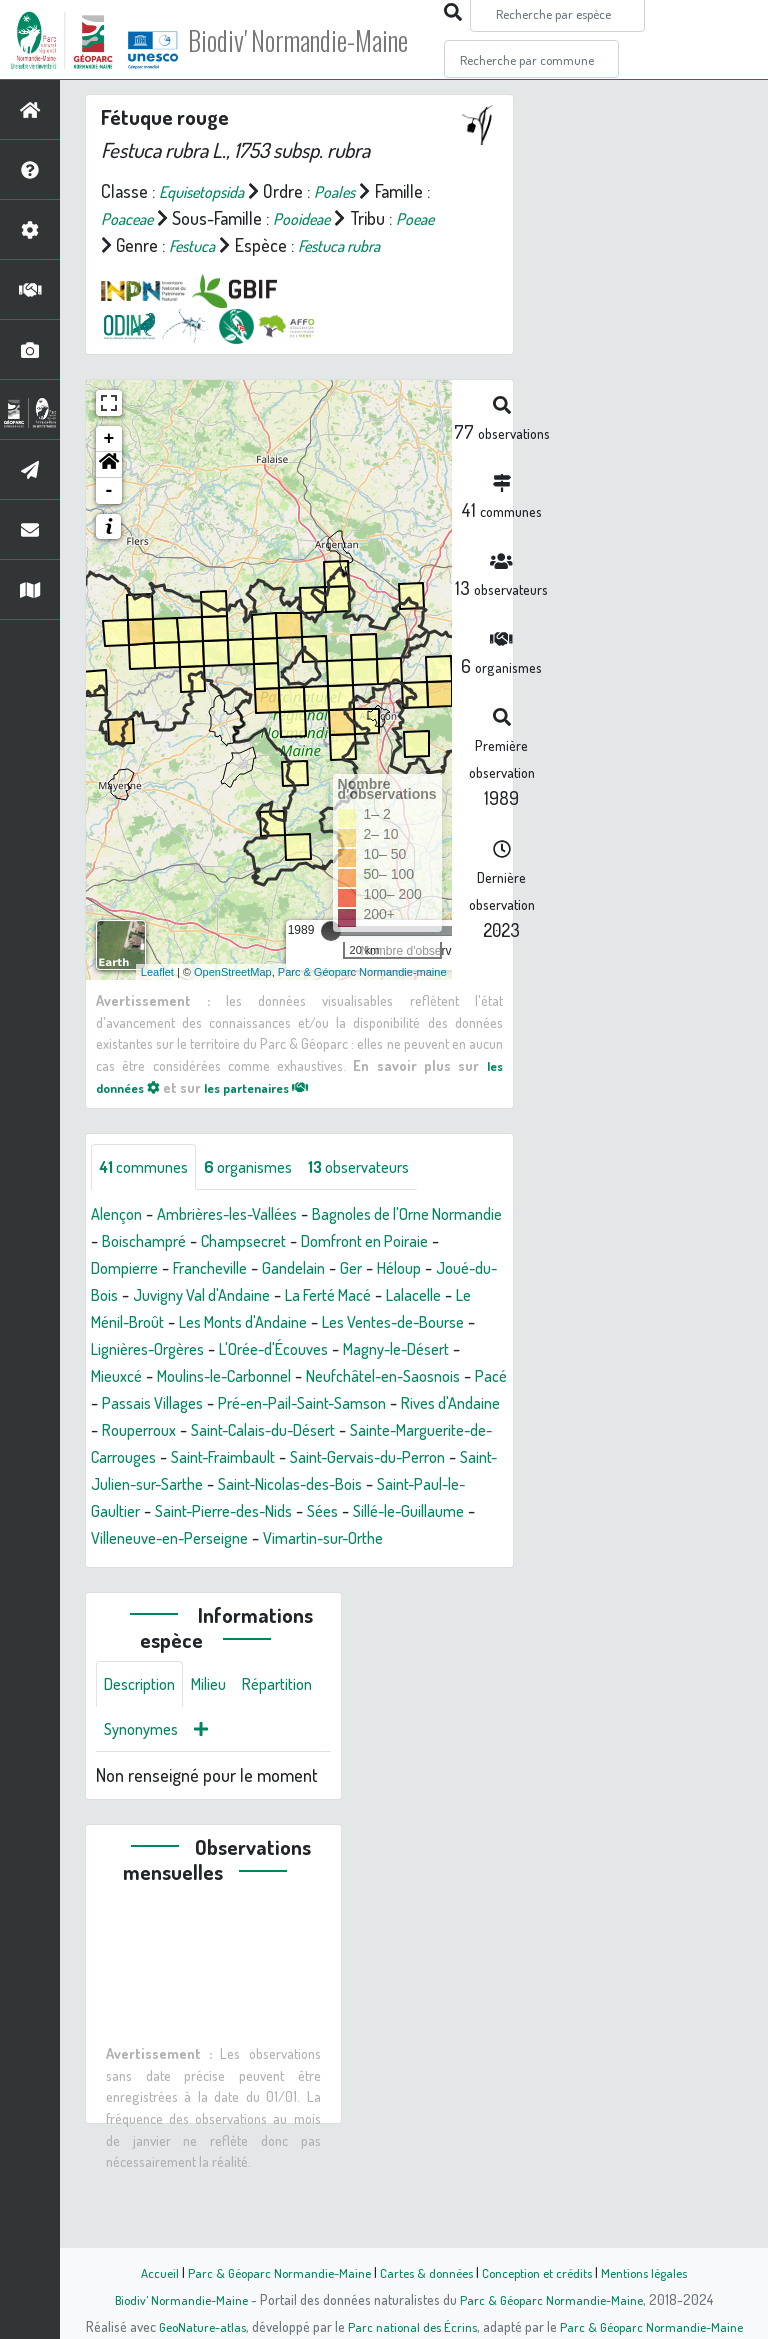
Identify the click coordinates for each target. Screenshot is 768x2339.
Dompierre (191, 1297)
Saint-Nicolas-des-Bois (418, 1540)
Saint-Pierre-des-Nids (347, 1567)
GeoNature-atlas (195, 2326)
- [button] (109, 518)
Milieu (220, 1769)
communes (148, 1195)
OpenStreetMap (233, 999)
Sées (456, 1567)
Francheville (286, 1297)
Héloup (116, 1324)
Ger (438, 1297)
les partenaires (272, 1114)
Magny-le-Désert (238, 1405)
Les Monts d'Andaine (412, 1351)
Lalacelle (174, 1351)
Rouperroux (133, 1486)
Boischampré (229, 1270)
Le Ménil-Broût (272, 1351)
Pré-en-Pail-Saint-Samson (254, 1459)
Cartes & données (424, 2272)
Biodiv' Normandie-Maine (328, 40)
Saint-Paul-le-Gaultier (178, 1567)
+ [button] (109, 466)
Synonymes (239, 1817)
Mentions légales (656, 2272)
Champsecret (339, 1270)
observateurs (384, 1195)
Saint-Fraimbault (262, 1513)
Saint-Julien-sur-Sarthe (239, 1540)
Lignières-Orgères (332, 1378)
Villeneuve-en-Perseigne (320, 1594)
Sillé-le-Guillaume (153, 1594)
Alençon (119, 1243)
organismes (262, 1195)
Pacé (384, 1432)
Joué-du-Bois (205, 1324)
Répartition (143, 1817)
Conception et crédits (541, 2272)
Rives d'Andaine (418, 1459)
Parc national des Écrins (411, 2326)
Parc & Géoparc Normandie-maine (362, 999)
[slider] (331, 958)
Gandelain (377, 1297)
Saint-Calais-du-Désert (271, 1486)
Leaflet (157, 999)
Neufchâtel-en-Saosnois (265, 1432)
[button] (109, 492)
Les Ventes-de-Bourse (172, 1378)
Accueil (145, 2272)
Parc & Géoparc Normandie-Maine (270, 2272)
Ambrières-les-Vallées (242, 1243)
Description (144, 1769)
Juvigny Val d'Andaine (346, 1324)
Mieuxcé (343, 1405)
